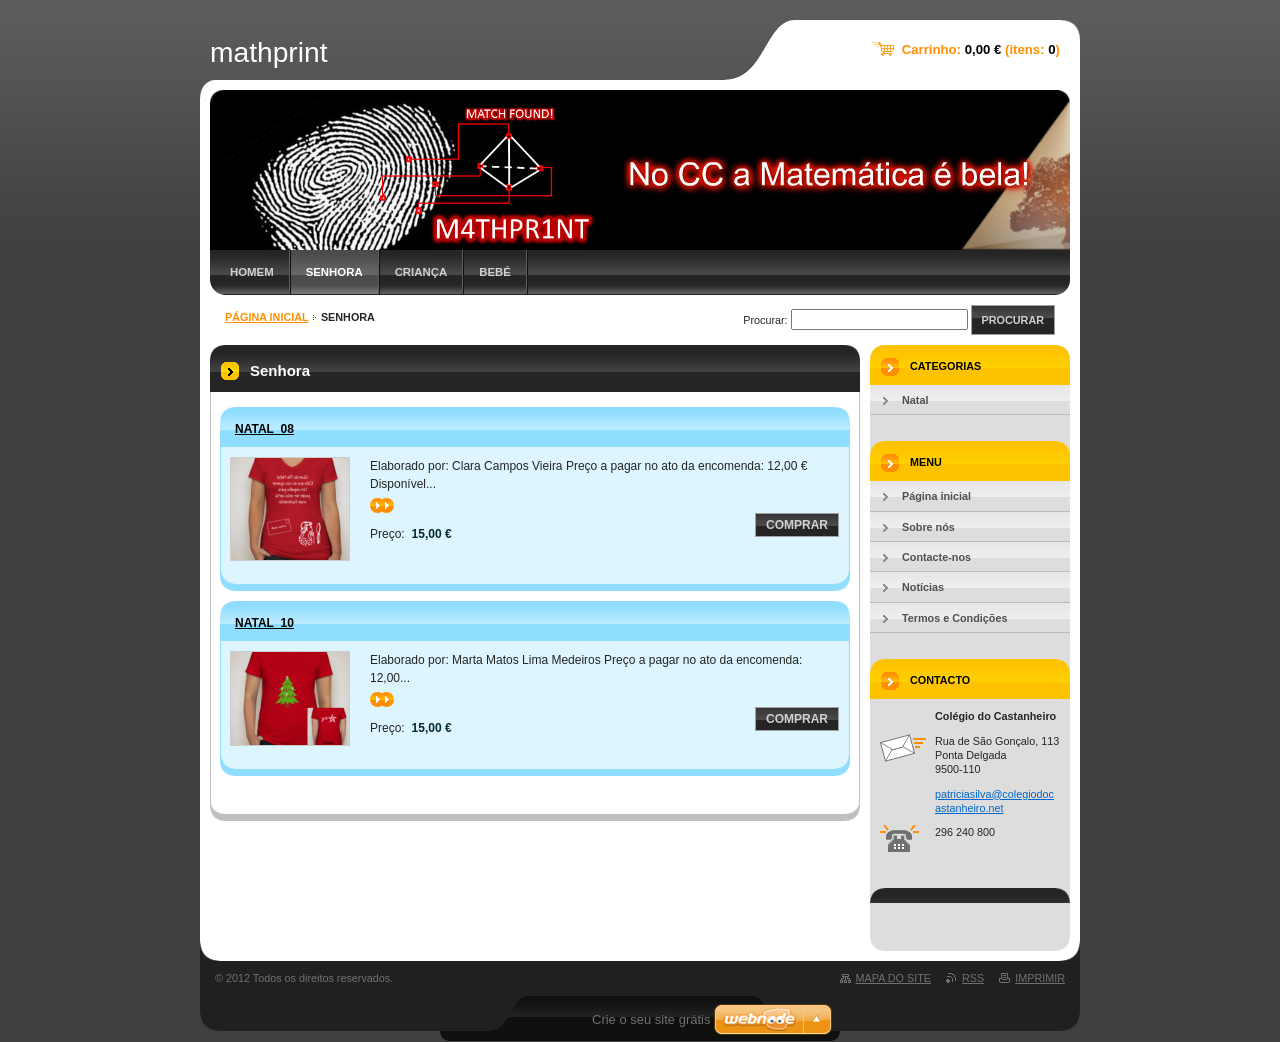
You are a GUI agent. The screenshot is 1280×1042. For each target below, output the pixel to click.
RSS (973, 978)
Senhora (334, 272)
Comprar (797, 525)
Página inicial (267, 317)
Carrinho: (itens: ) (981, 49)
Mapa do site (893, 978)
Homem (252, 272)
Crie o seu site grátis (651, 1019)
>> (382, 505)
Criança (421, 272)
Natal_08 (264, 429)
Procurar (1013, 320)
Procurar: (765, 320)
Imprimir (1040, 978)
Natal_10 (264, 623)
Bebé (495, 272)
